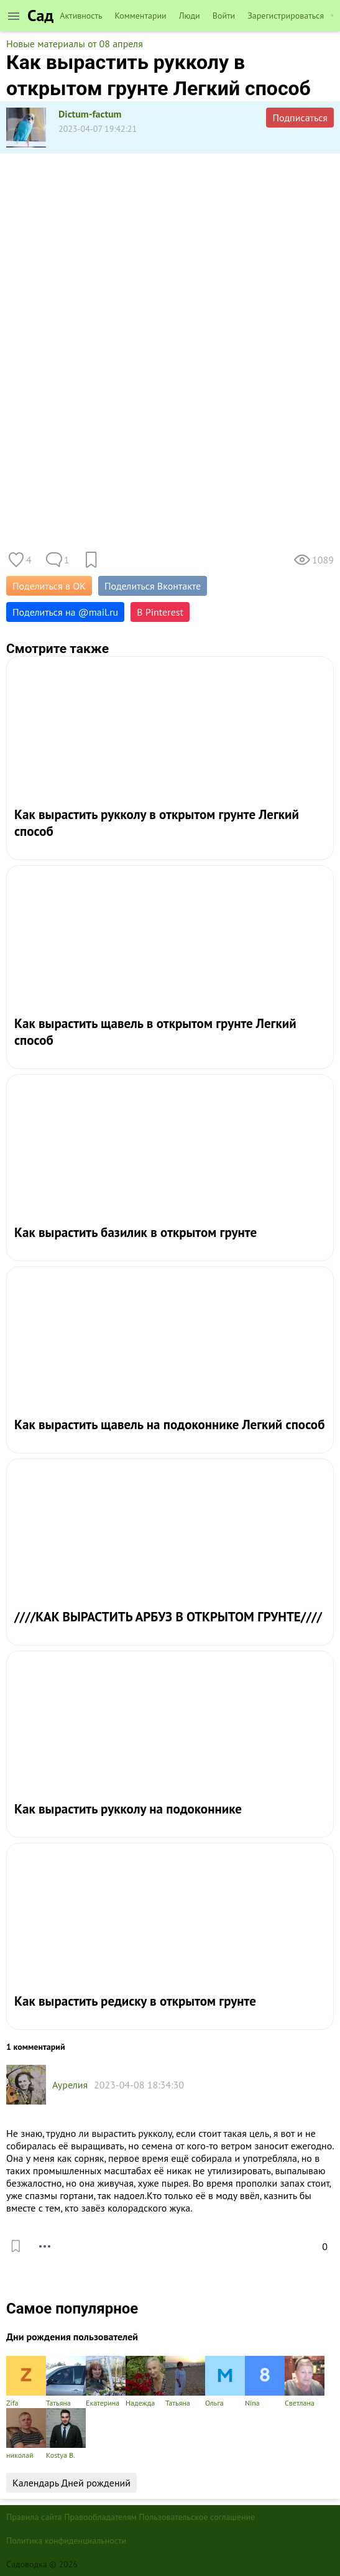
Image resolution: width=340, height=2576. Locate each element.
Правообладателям (100, 2517)
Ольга (225, 2381)
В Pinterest (160, 612)
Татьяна (66, 2381)
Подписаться (300, 117)
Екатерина (106, 2381)
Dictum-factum (90, 114)
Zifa (26, 2381)
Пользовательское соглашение (197, 2517)
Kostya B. (66, 2434)
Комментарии (141, 15)
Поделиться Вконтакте (152, 586)
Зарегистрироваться (285, 15)
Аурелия (70, 2084)
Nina (265, 2381)
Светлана (304, 2381)
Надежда (145, 2381)
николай (26, 2434)
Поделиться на (65, 612)
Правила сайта (34, 2517)
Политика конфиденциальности (66, 2540)
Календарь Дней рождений (71, 2482)
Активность (81, 15)
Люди (189, 15)
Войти (224, 15)
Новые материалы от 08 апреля (74, 43)
